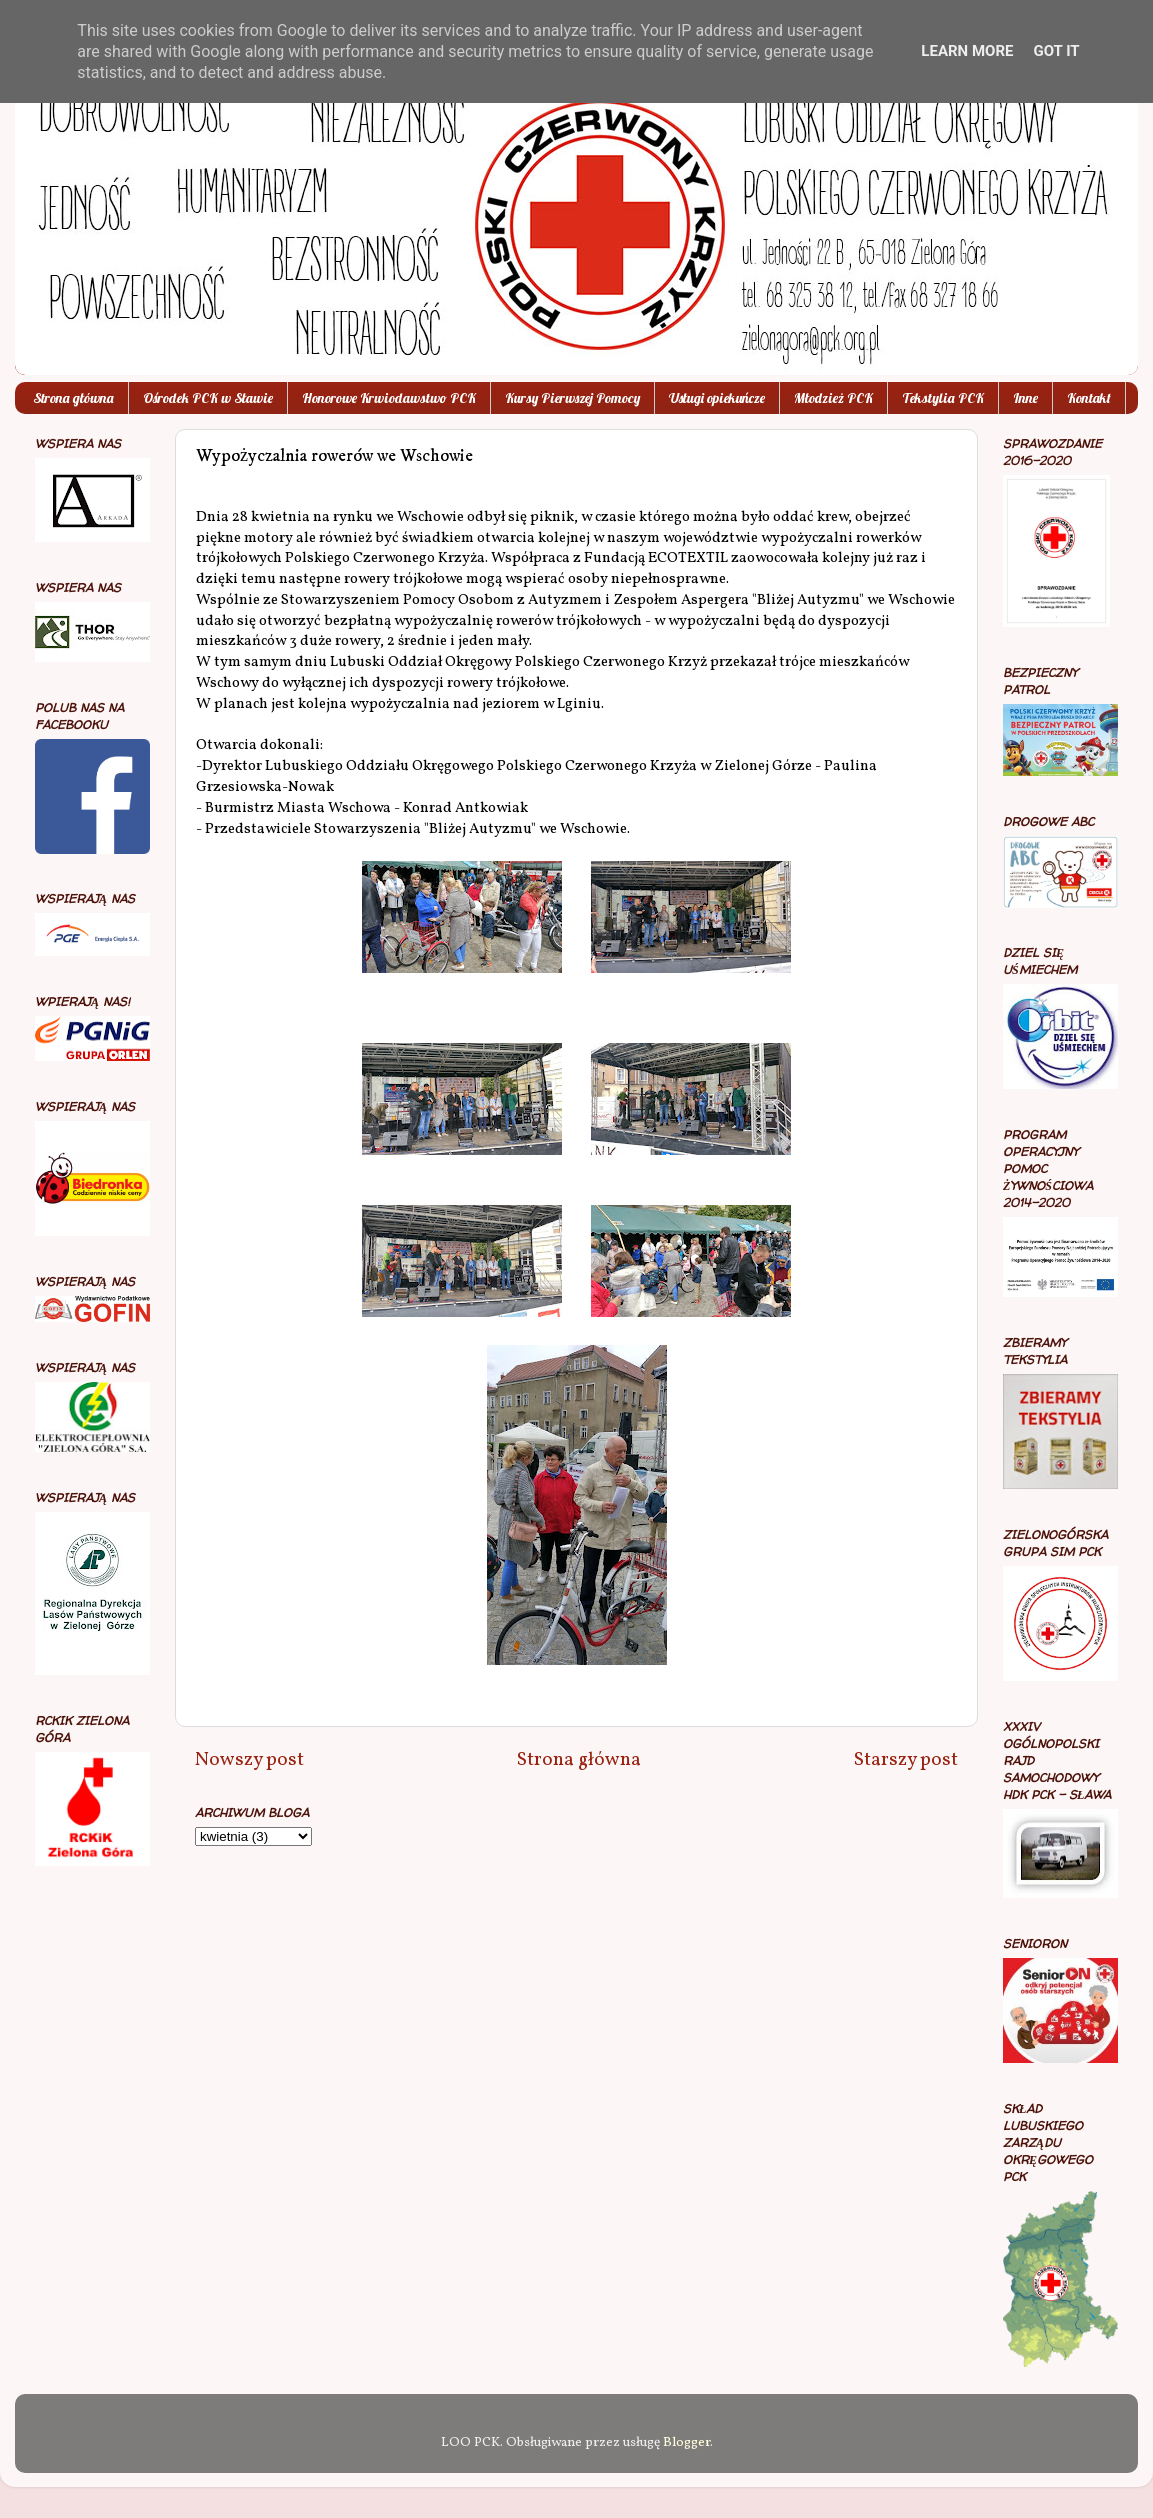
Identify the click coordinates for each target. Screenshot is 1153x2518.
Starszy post (906, 1760)
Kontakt (1089, 398)
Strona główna (73, 398)
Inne (1025, 398)
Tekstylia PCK (943, 398)
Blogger (686, 2442)
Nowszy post (249, 1760)
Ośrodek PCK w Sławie (208, 398)
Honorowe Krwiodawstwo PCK (389, 398)
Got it (1056, 51)
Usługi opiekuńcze (717, 398)
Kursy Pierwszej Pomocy (572, 398)
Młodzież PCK (833, 398)
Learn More (967, 51)
